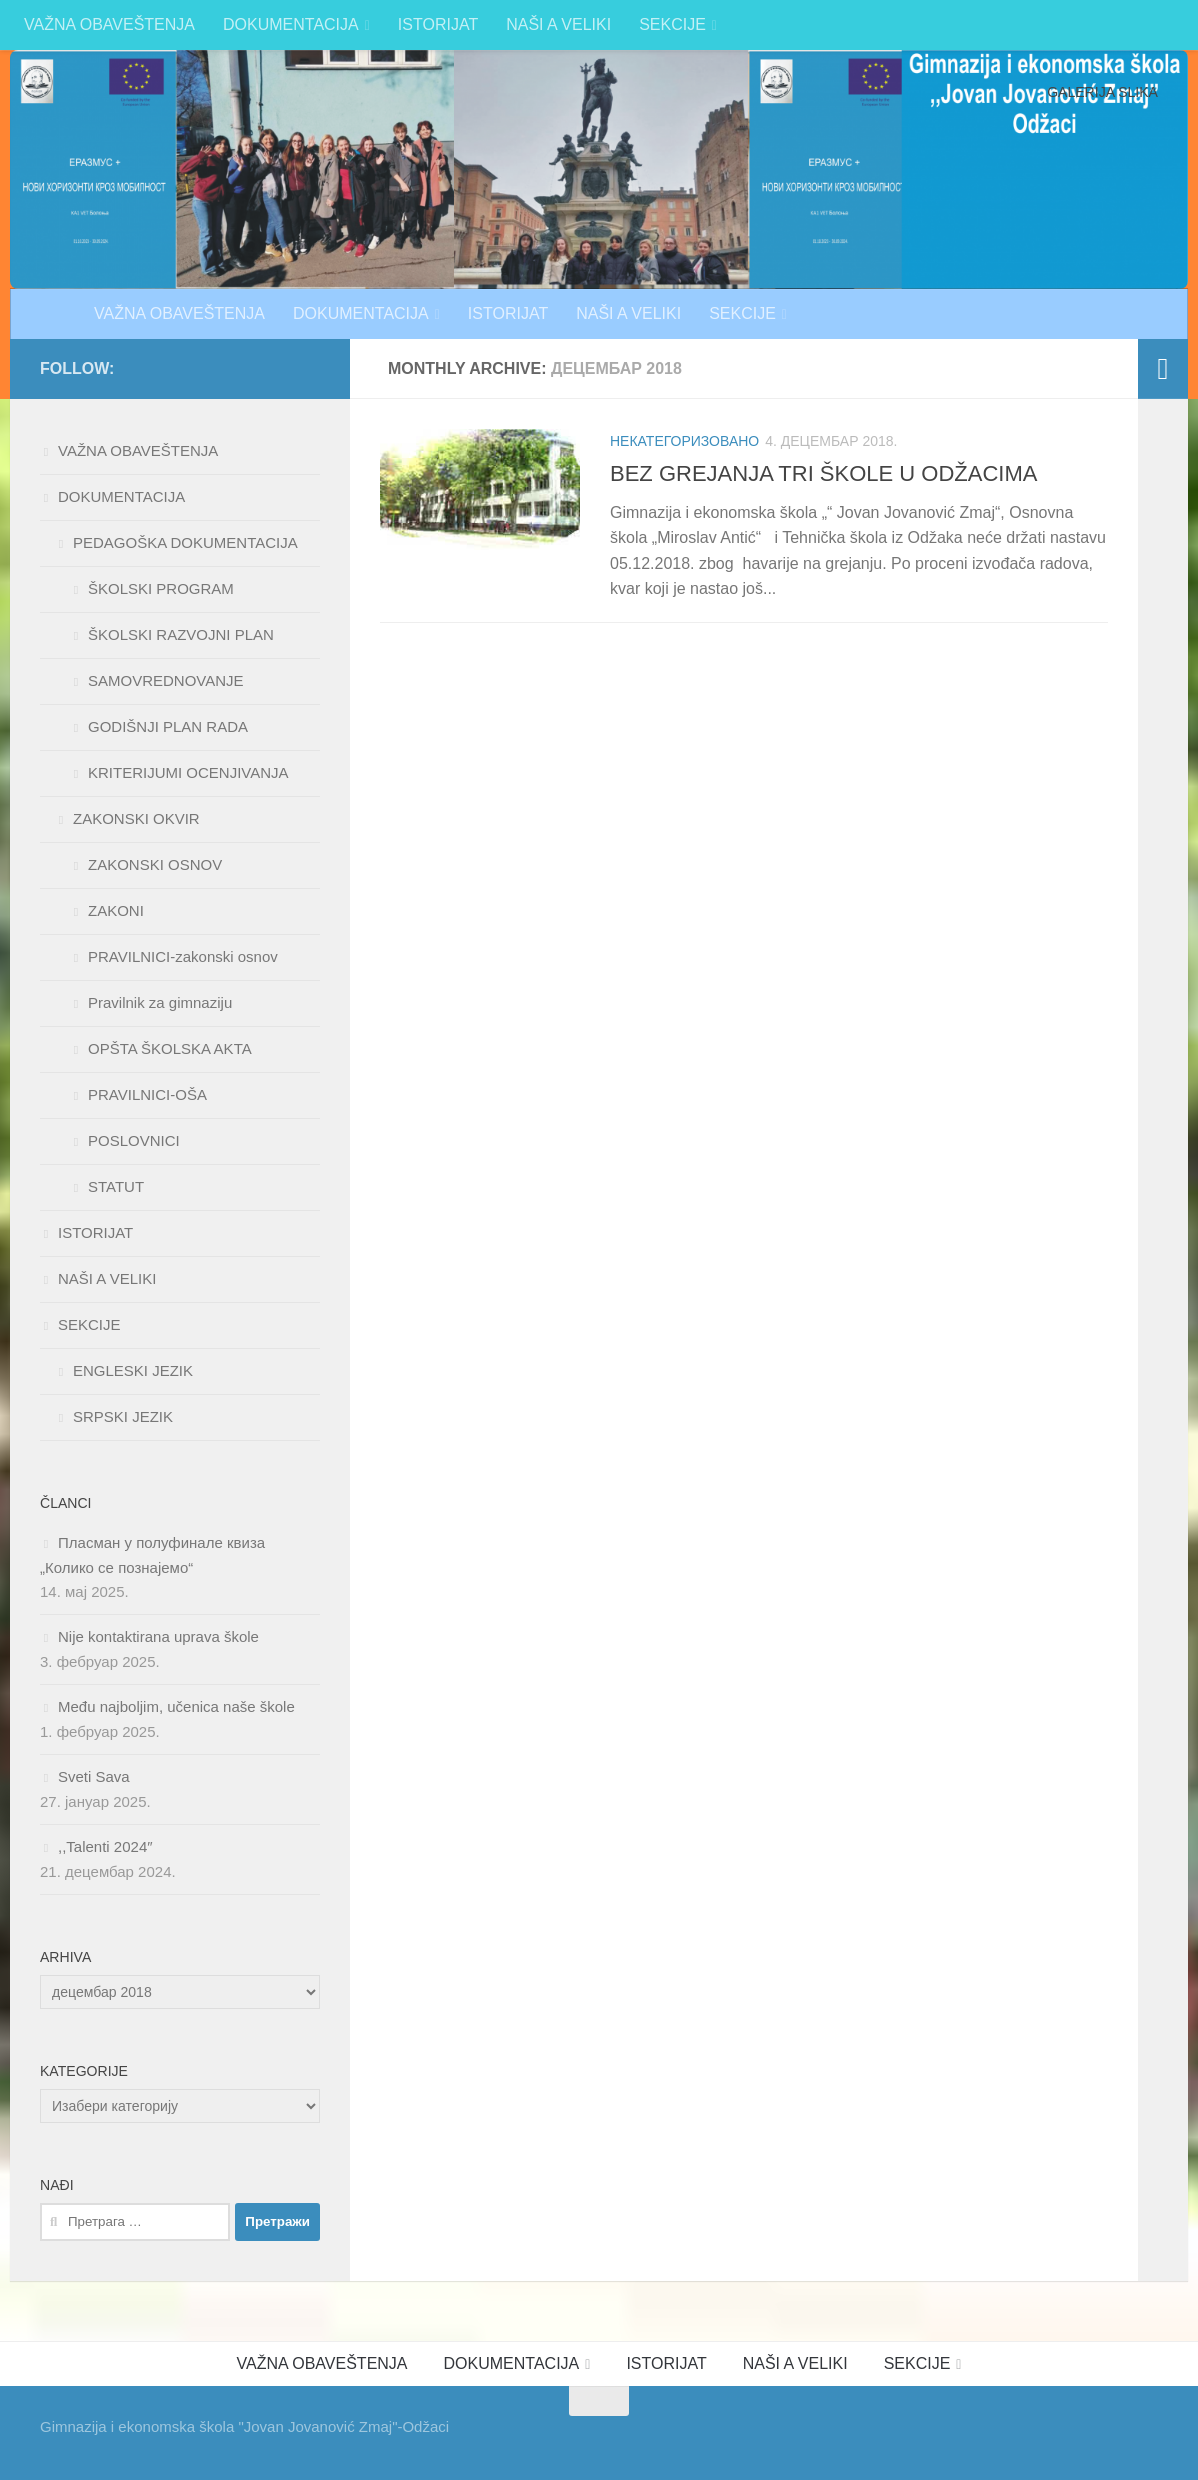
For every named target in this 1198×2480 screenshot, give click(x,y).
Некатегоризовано (684, 441)
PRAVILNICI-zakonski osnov (183, 956)
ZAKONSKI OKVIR (136, 818)
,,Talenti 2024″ (105, 1846)
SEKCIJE (672, 24)
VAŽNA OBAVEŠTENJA (109, 24)
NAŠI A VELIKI (558, 24)
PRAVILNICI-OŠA (147, 1094)
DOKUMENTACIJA (291, 24)
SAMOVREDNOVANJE (166, 680)
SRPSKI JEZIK (123, 1416)
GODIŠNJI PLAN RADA (168, 726)
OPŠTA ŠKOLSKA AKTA (170, 1048)
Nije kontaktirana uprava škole (158, 1636)
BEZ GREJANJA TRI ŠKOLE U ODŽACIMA (823, 473)
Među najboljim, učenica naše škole (176, 1706)
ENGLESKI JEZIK (133, 1370)
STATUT (116, 1186)
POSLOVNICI (134, 1140)
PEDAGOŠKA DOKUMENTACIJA (185, 542)
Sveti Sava (94, 1776)
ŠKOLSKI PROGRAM (161, 588)
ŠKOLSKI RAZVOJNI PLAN (181, 634)
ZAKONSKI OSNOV (155, 864)
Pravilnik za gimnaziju (160, 1002)
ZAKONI (116, 910)
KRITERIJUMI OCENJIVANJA (188, 772)
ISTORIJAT (438, 24)
